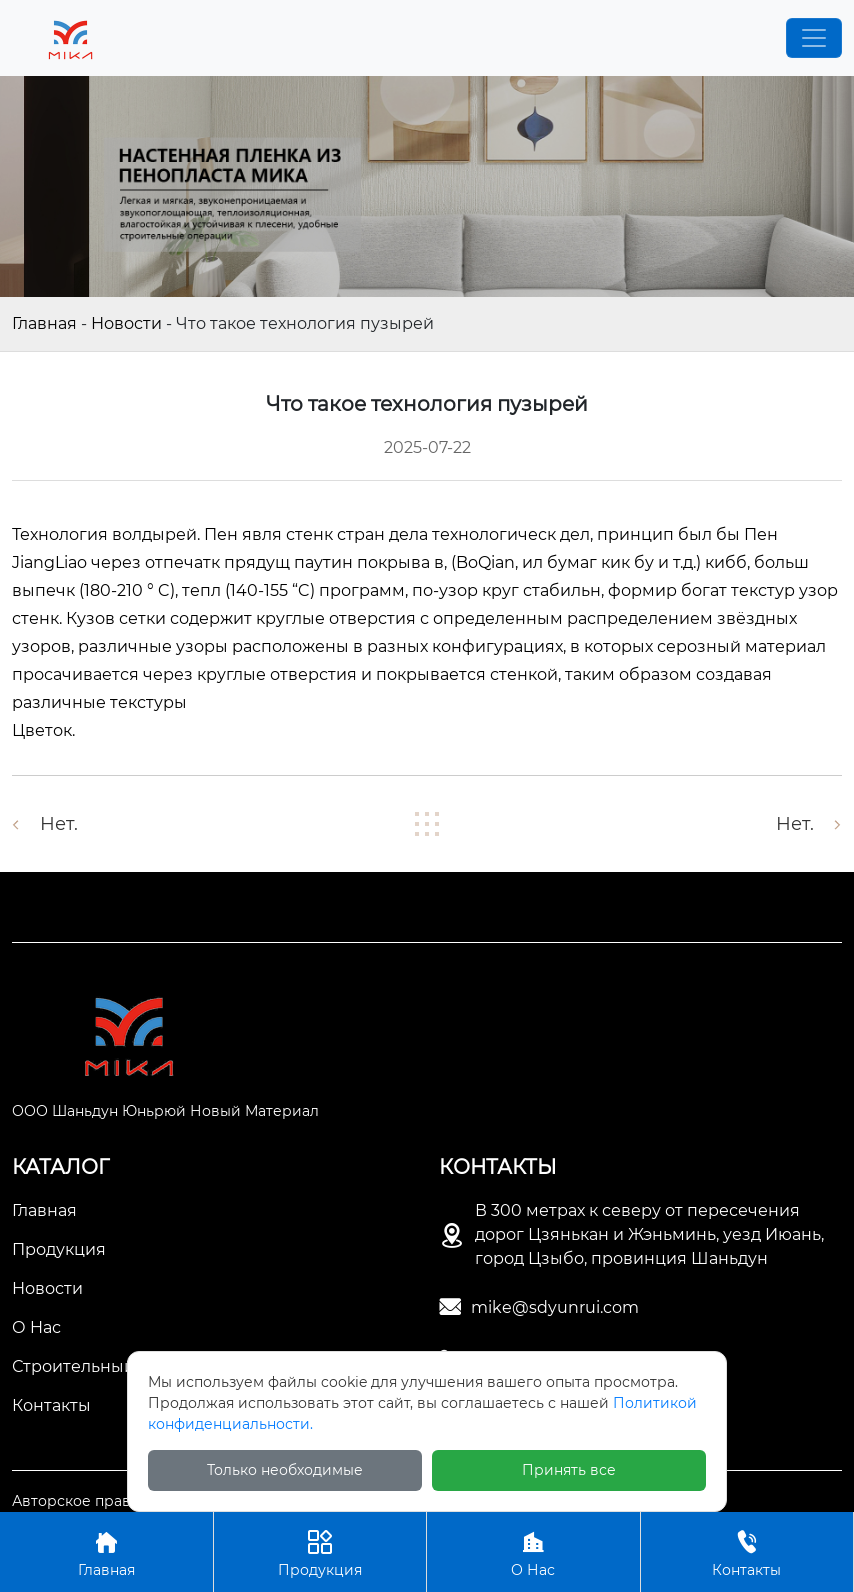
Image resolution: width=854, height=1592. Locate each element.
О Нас (533, 1551)
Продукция (320, 1551)
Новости (126, 323)
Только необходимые (285, 1470)
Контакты (747, 1551)
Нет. (59, 824)
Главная (44, 323)
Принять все (569, 1470)
